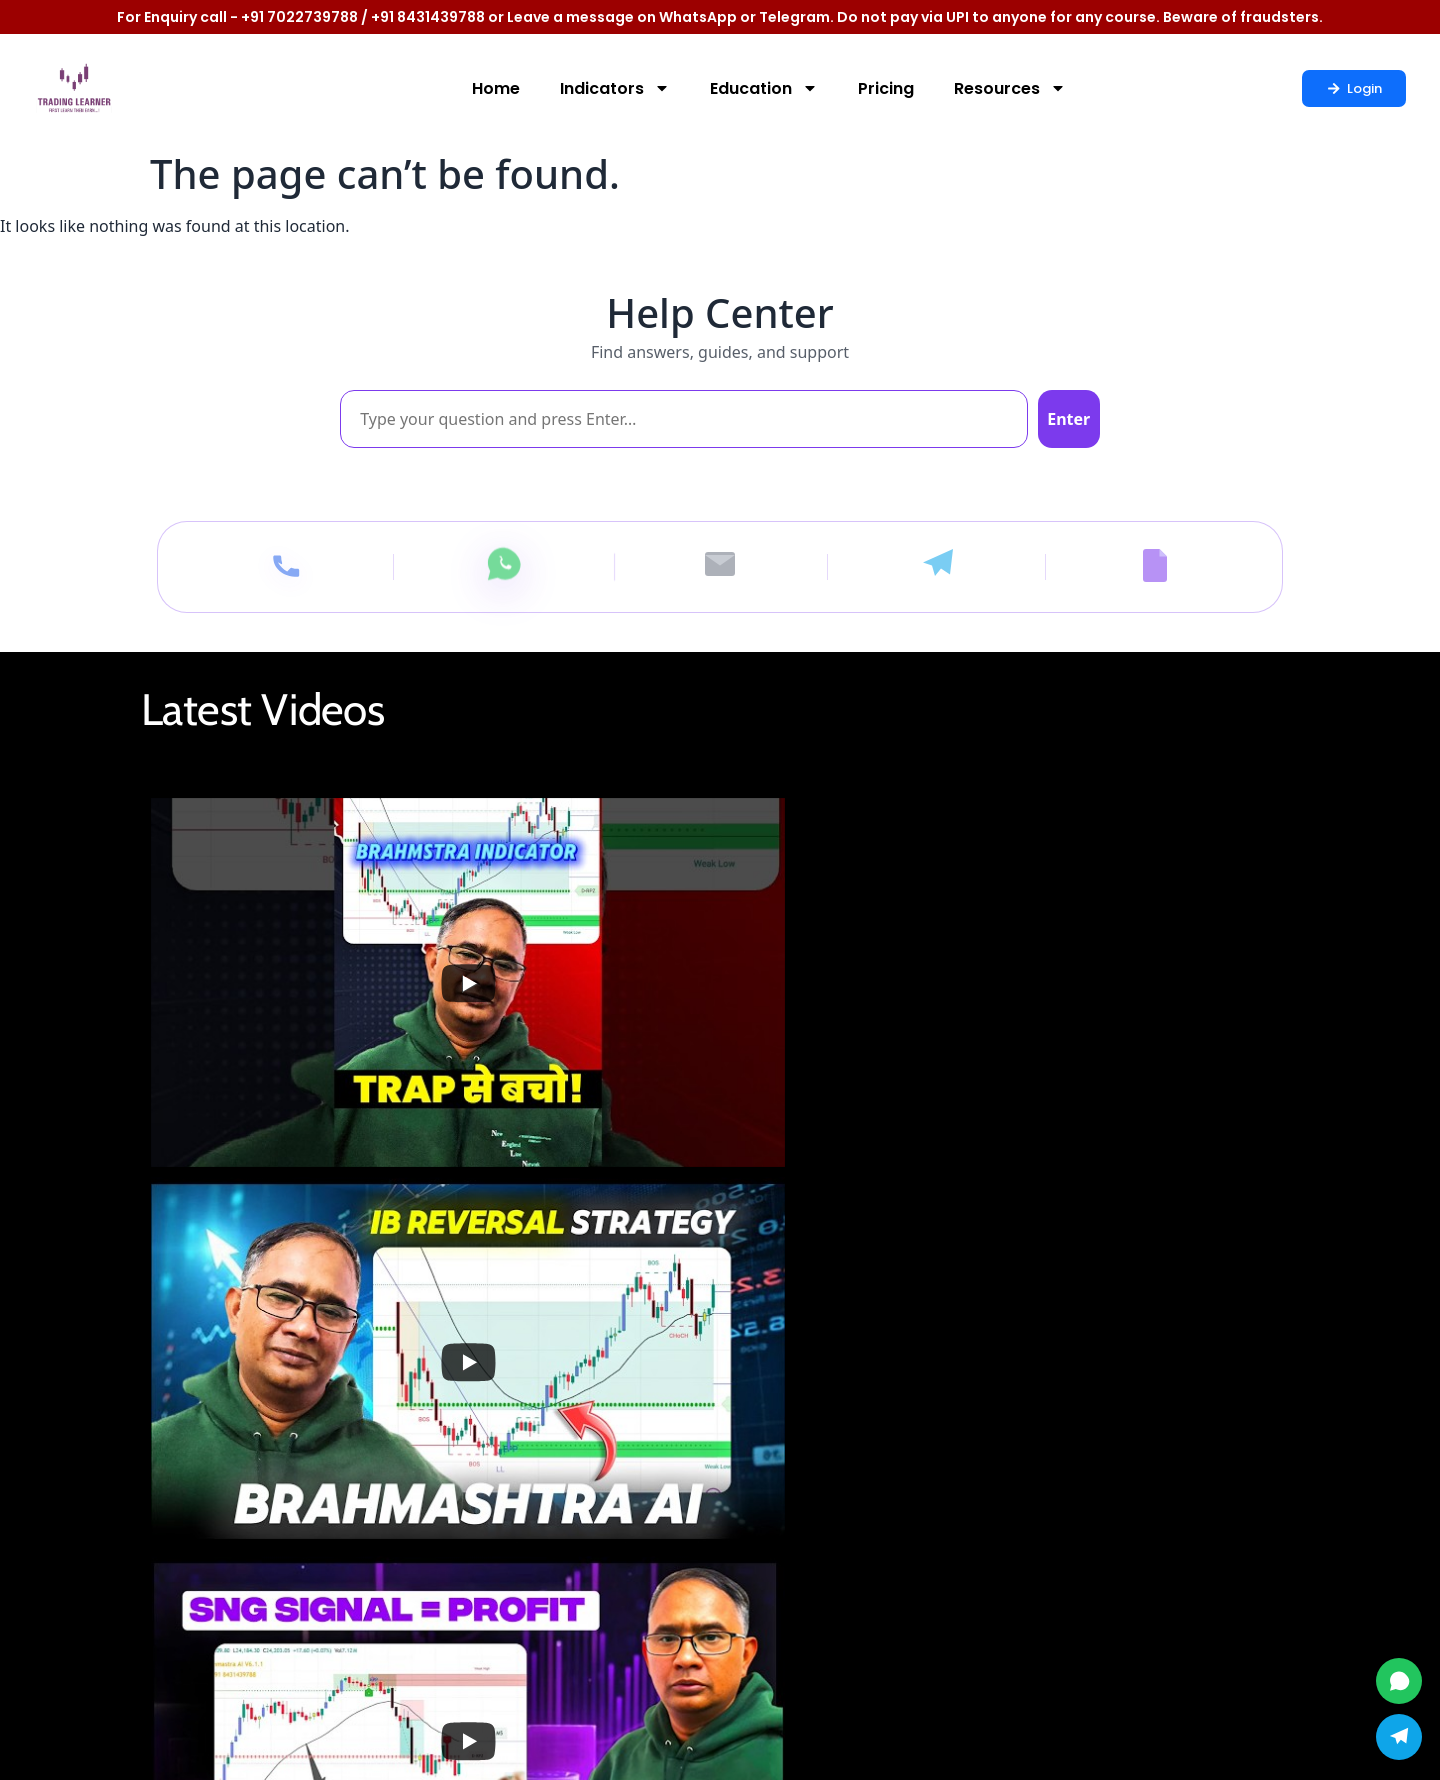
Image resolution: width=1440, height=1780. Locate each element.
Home (496, 88)
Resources (1010, 88)
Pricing (886, 88)
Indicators (615, 88)
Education (764, 88)
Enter (1052, 419)
